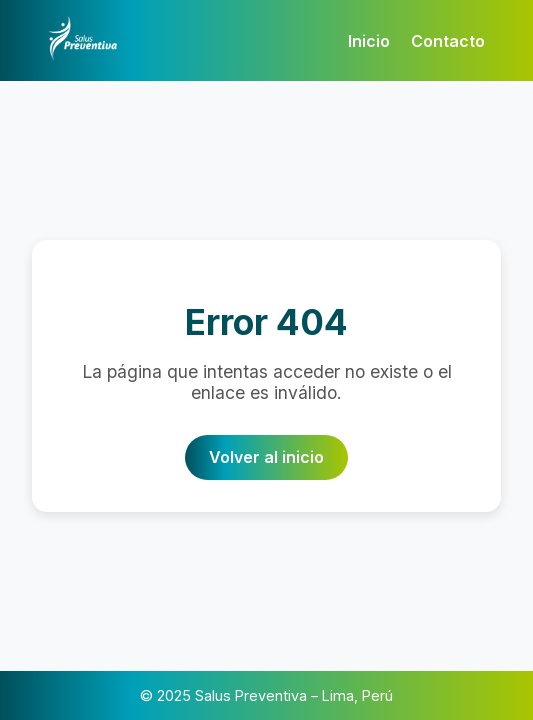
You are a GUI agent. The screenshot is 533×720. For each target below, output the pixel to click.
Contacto (448, 41)
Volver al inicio (266, 457)
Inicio (369, 41)
